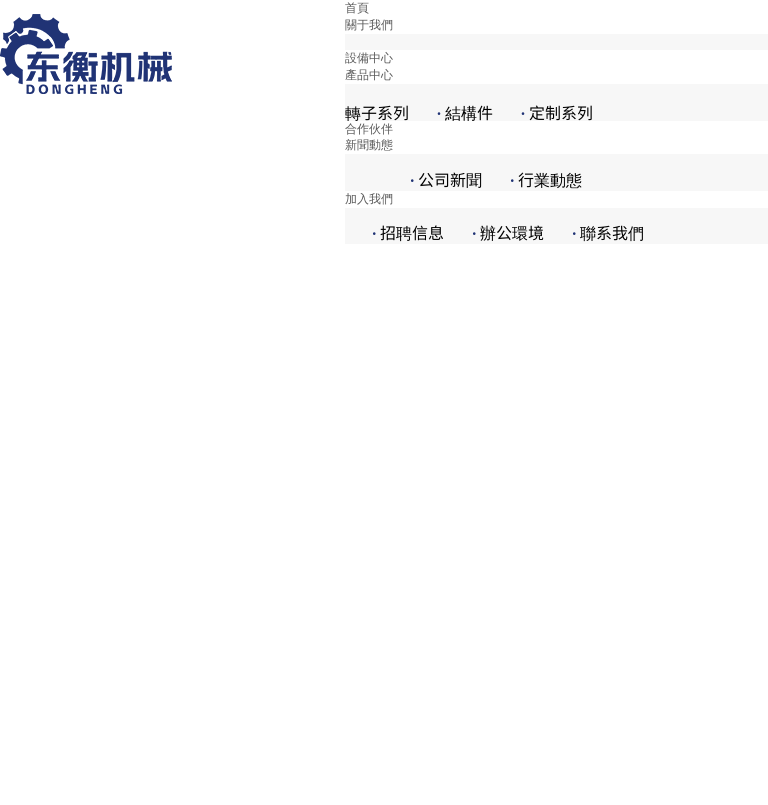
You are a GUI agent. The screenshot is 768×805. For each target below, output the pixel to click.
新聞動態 (369, 145)
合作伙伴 (369, 129)
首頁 (357, 8)
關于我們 (369, 25)
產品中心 (369, 75)
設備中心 (369, 58)
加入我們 (369, 199)
